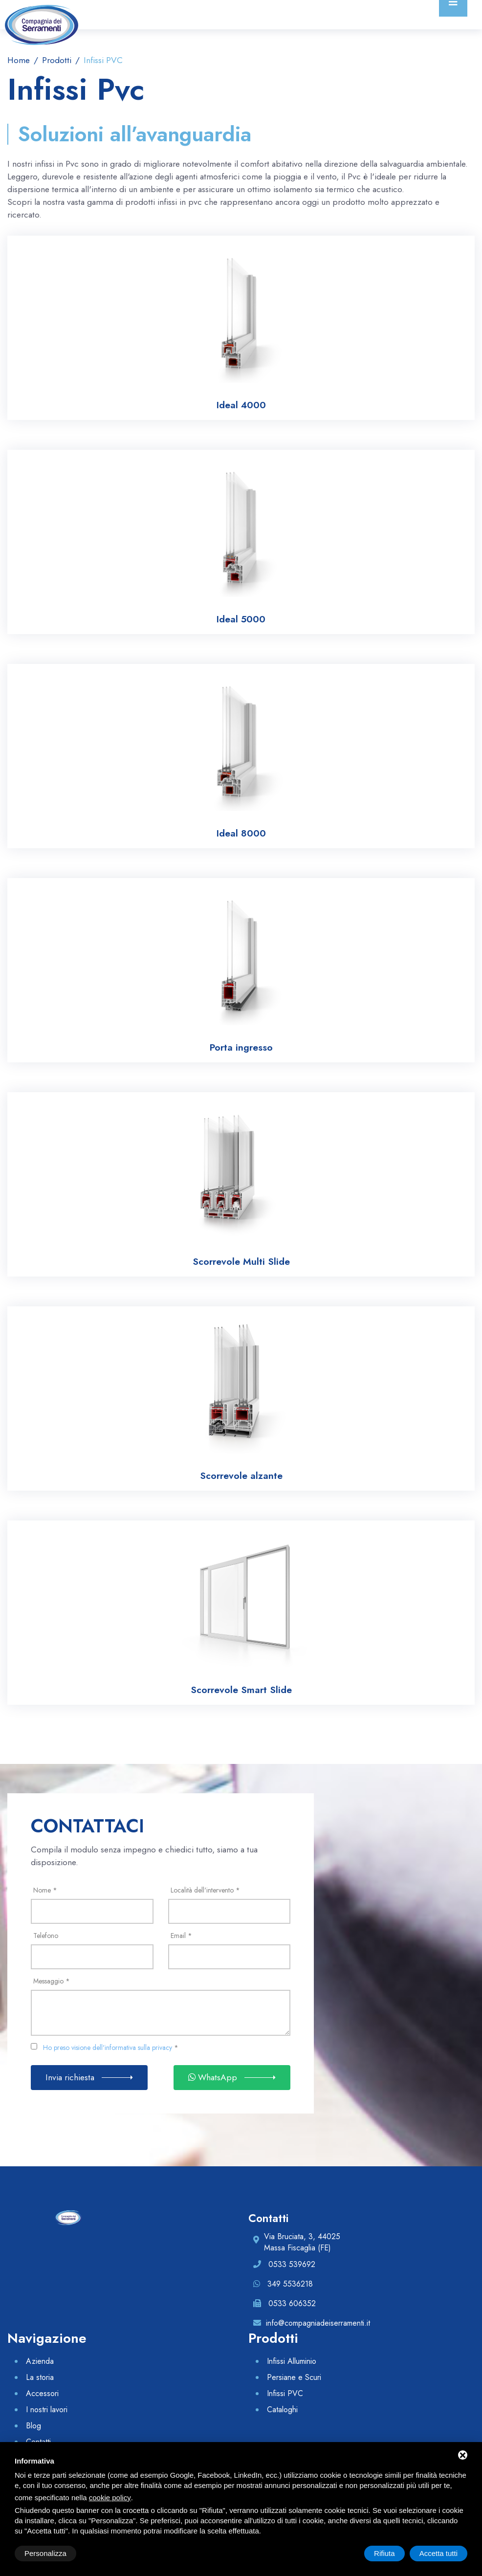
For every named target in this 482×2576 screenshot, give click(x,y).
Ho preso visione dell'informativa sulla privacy (107, 2047)
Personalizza (45, 2553)
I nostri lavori (46, 2409)
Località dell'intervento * (205, 1890)
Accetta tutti (438, 2553)
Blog (33, 2425)
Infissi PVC (285, 2393)
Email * (181, 1935)
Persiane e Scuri (294, 2377)
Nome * (45, 1890)
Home (18, 60)
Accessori (42, 2393)
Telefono (45, 1935)
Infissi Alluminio (291, 2361)
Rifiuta (384, 2553)
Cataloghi (282, 2409)
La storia (40, 2377)
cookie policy (110, 2497)
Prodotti (55, 60)
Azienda (40, 2361)
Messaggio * (51, 1981)
